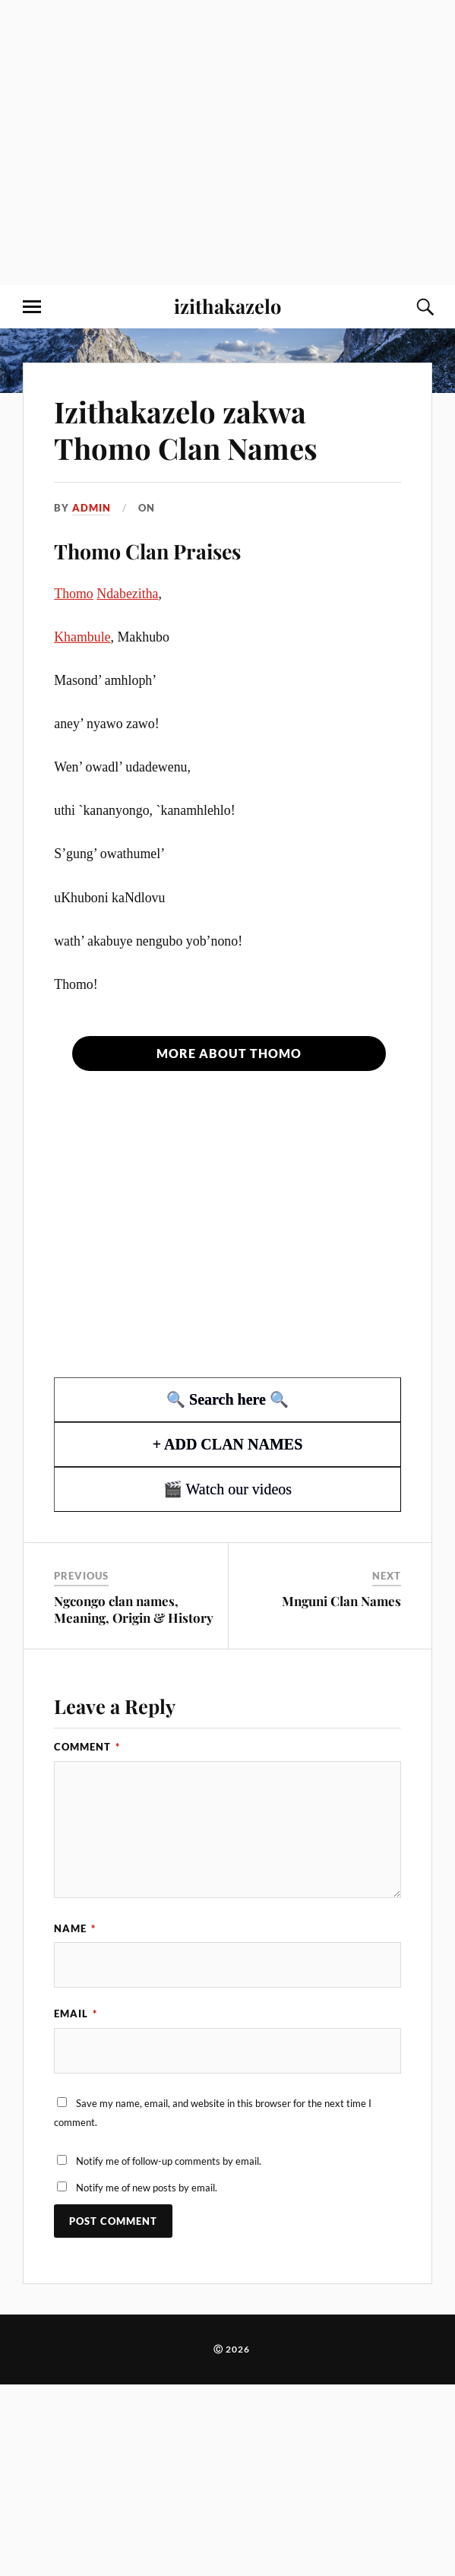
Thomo (73, 593)
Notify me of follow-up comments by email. (168, 2161)
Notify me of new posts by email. (146, 2188)
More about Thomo (229, 1053)
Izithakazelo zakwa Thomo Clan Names (186, 429)
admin (91, 508)
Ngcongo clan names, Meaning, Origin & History (133, 1609)
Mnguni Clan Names (341, 1600)
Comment (87, 1747)
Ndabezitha (127, 593)
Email (75, 2013)
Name (75, 1928)
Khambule (82, 637)
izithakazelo (227, 305)
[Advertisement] (142, 142)
